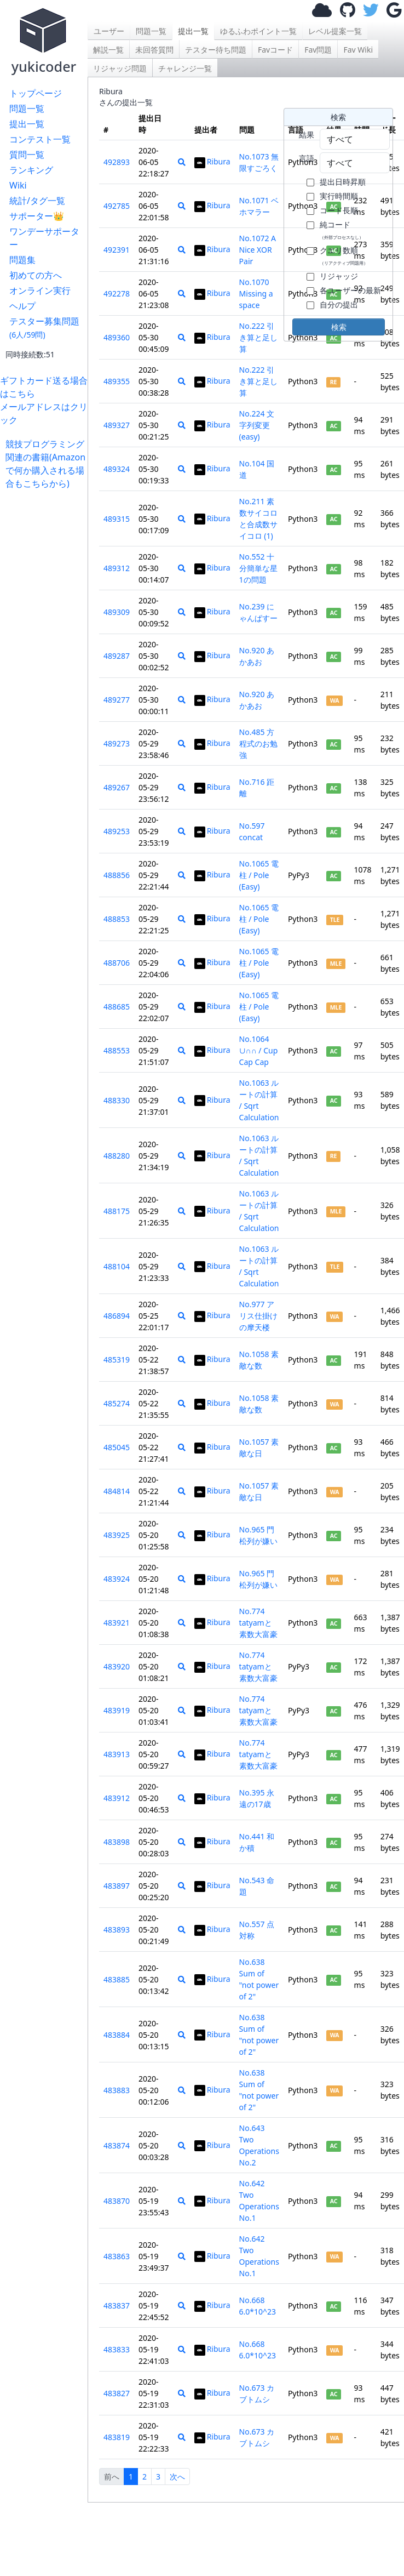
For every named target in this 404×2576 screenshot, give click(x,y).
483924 (116, 1579)
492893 (116, 162)
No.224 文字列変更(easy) (257, 425)
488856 (116, 875)
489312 (116, 568)
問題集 (22, 260)
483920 (116, 1666)
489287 (116, 656)
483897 (116, 1885)
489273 (116, 743)
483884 (116, 2035)
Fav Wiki (358, 49)
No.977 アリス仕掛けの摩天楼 (258, 1315)
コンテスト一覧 (40, 139)
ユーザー (109, 31)
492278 (116, 293)
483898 (116, 1842)
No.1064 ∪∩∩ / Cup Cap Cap (258, 1050)
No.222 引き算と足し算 (258, 337)
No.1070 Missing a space (256, 293)
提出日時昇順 (343, 181)
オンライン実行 (40, 290)
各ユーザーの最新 (350, 290)
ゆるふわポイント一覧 (258, 31)
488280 (116, 1155)
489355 (116, 381)
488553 (116, 1050)
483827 (116, 2393)
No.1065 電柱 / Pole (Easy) (259, 875)
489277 (116, 699)
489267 (116, 787)
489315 (116, 519)
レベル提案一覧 (335, 31)
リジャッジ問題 (120, 68)
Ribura (212, 161)
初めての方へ (35, 275)
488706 (116, 963)
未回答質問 (154, 49)
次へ (177, 2476)
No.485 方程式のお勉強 (258, 743)
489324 (116, 469)
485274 (116, 1403)
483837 (116, 2305)
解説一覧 (108, 49)
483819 (116, 2437)
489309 (116, 612)
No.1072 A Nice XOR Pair (257, 249)
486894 (116, 1315)
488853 (116, 919)
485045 (116, 1447)
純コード (341, 229)
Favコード (275, 49)
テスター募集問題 (44, 327)
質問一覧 (26, 155)
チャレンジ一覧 (185, 68)
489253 (116, 831)
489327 (116, 425)
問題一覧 (26, 108)
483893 (116, 1929)
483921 (116, 1622)
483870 (116, 2201)
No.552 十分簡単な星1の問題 (258, 568)
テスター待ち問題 (215, 49)
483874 (116, 2145)
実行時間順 (339, 196)
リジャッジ (339, 276)
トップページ (35, 93)
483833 (116, 2349)
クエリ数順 (344, 255)
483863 (116, 2256)
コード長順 (339, 210)
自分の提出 (339, 304)
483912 (116, 1798)
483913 (116, 1754)
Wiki (18, 185)
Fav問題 (318, 49)
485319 (116, 1359)
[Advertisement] (46, 524)
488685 (116, 1006)
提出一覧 (26, 124)
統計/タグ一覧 (37, 201)
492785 (116, 206)
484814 (116, 1491)
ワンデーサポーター (44, 237)
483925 (116, 1535)
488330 (116, 1100)
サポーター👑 (36, 216)
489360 (116, 337)
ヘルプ (22, 306)
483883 (116, 2090)
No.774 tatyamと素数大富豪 (258, 1622)
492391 (116, 249)
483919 (116, 1710)
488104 (116, 1266)
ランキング (31, 170)
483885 (116, 1979)
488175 (116, 1211)
